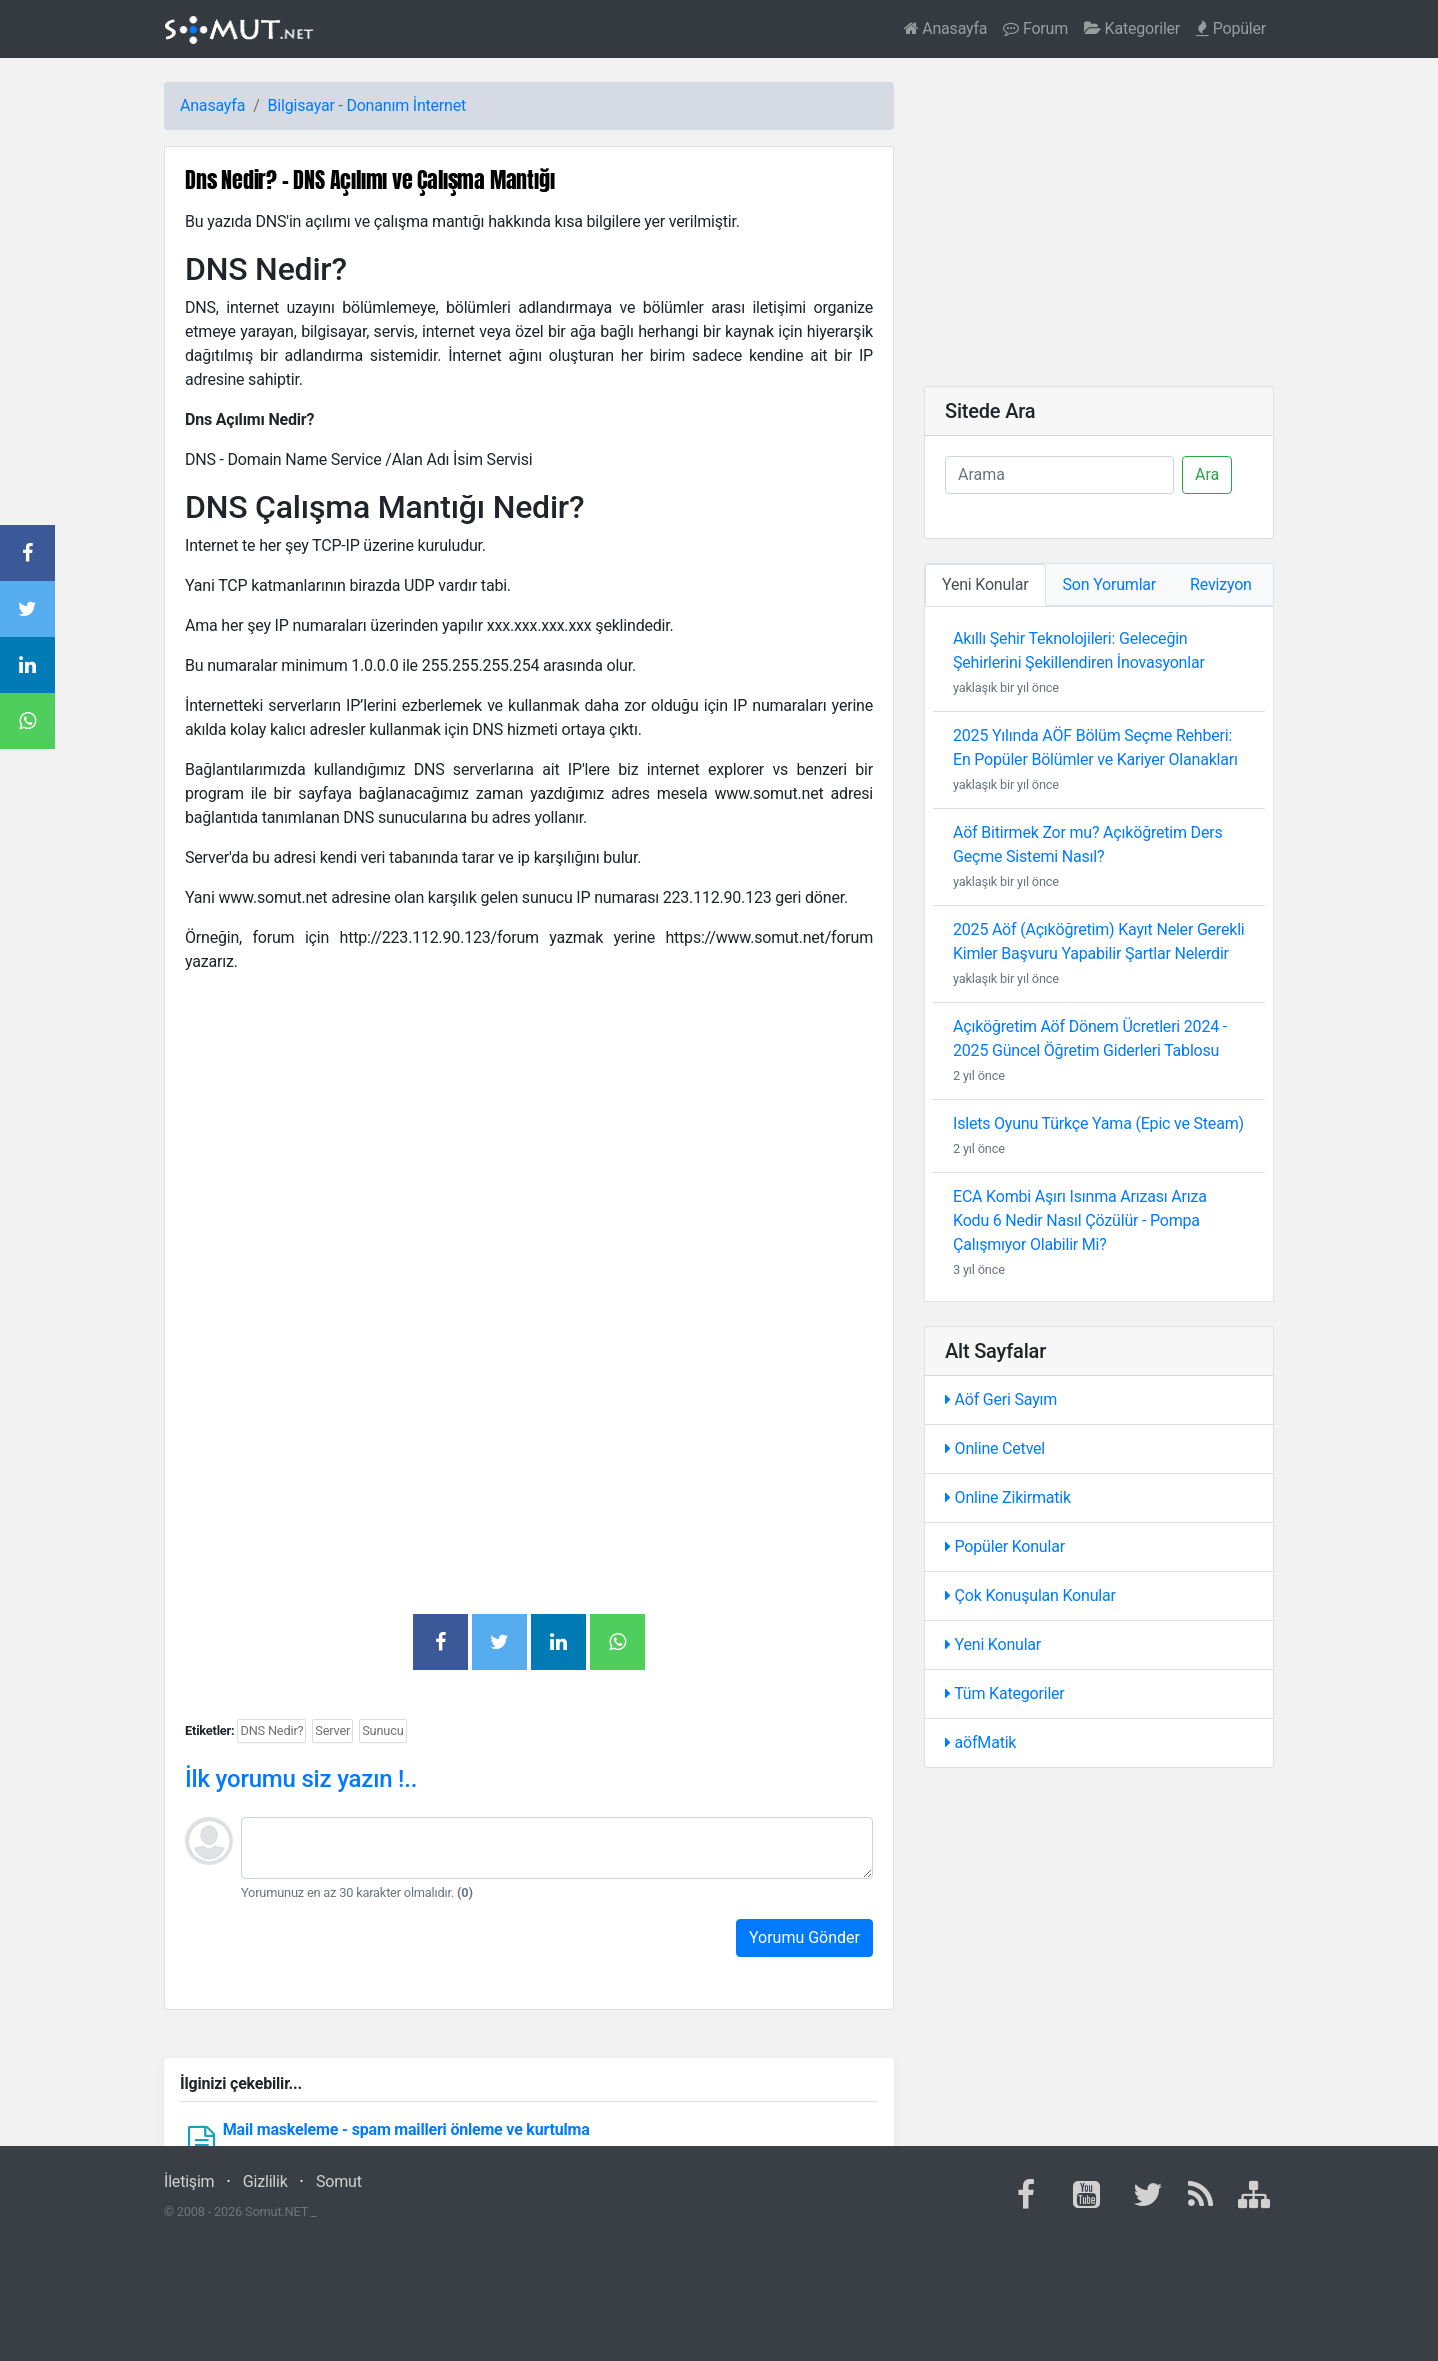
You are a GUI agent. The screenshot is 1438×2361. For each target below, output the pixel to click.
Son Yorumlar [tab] (1110, 584)
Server (332, 1730)
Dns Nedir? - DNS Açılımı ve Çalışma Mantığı (369, 179)
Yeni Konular (993, 1644)
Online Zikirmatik (1008, 1497)
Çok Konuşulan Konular (1030, 1595)
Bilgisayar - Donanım (338, 105)
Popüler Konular (1005, 1546)
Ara (1207, 474)
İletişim (189, 2181)
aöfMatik (980, 1742)
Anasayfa (946, 28)
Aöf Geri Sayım (1001, 1399)
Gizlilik (265, 2181)
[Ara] (1059, 475)
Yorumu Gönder (804, 1937)
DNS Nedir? (271, 1730)
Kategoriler (1132, 28)
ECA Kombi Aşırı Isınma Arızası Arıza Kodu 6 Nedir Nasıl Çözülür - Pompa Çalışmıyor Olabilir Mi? (1080, 1220)
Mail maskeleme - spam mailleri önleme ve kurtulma (406, 2129)
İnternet (439, 105)
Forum (1035, 28)
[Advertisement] (529, 1130)
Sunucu (382, 1730)
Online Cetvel (995, 1448)
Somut (339, 2181)
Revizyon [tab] (1221, 584)
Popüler (1231, 28)
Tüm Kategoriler (1005, 1693)
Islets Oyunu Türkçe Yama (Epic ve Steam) (1098, 1123)
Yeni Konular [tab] (985, 584)
